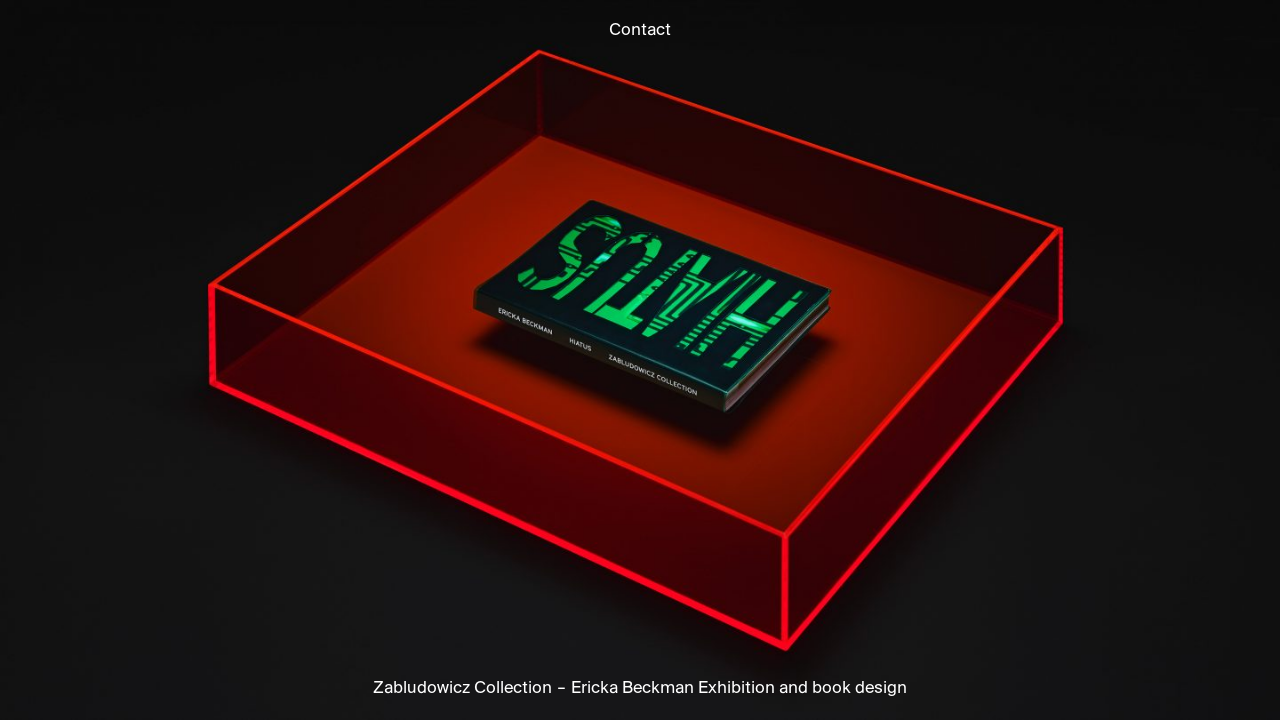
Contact (640, 30)
